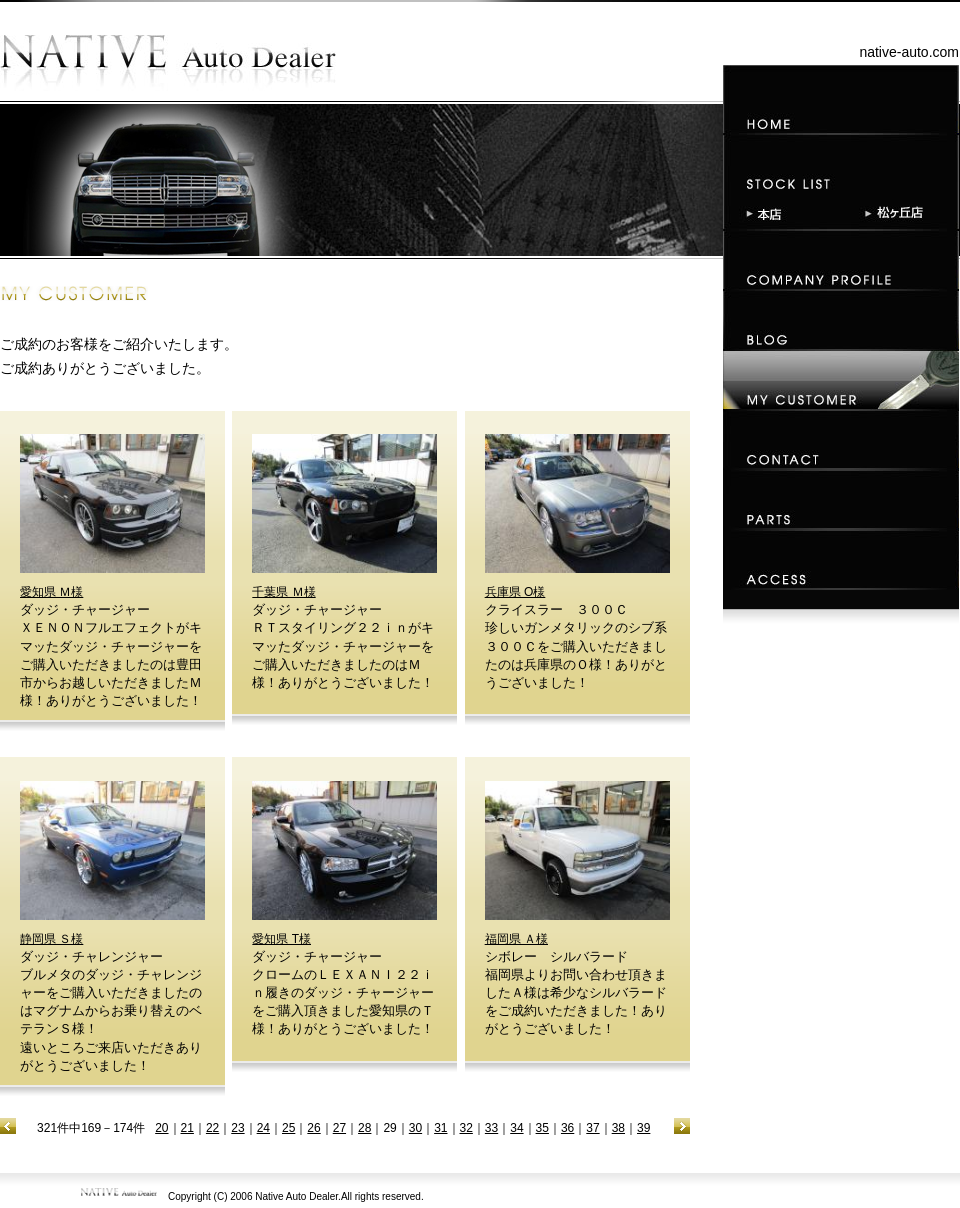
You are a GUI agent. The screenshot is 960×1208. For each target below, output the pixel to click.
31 (440, 1128)
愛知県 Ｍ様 (51, 592)
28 (364, 1128)
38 (618, 1128)
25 (288, 1128)
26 (313, 1128)
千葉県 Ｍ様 (283, 592)
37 (592, 1128)
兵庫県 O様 (515, 592)
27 (339, 1128)
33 (491, 1128)
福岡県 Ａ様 (516, 939)
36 (567, 1128)
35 (542, 1128)
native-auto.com (909, 52)
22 (212, 1128)
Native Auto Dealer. (298, 1196)
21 (187, 1128)
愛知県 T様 (281, 939)
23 (237, 1128)
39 (643, 1128)
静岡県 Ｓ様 (51, 939)
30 (415, 1128)
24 (263, 1128)
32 (466, 1128)
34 (516, 1128)
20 (161, 1128)
